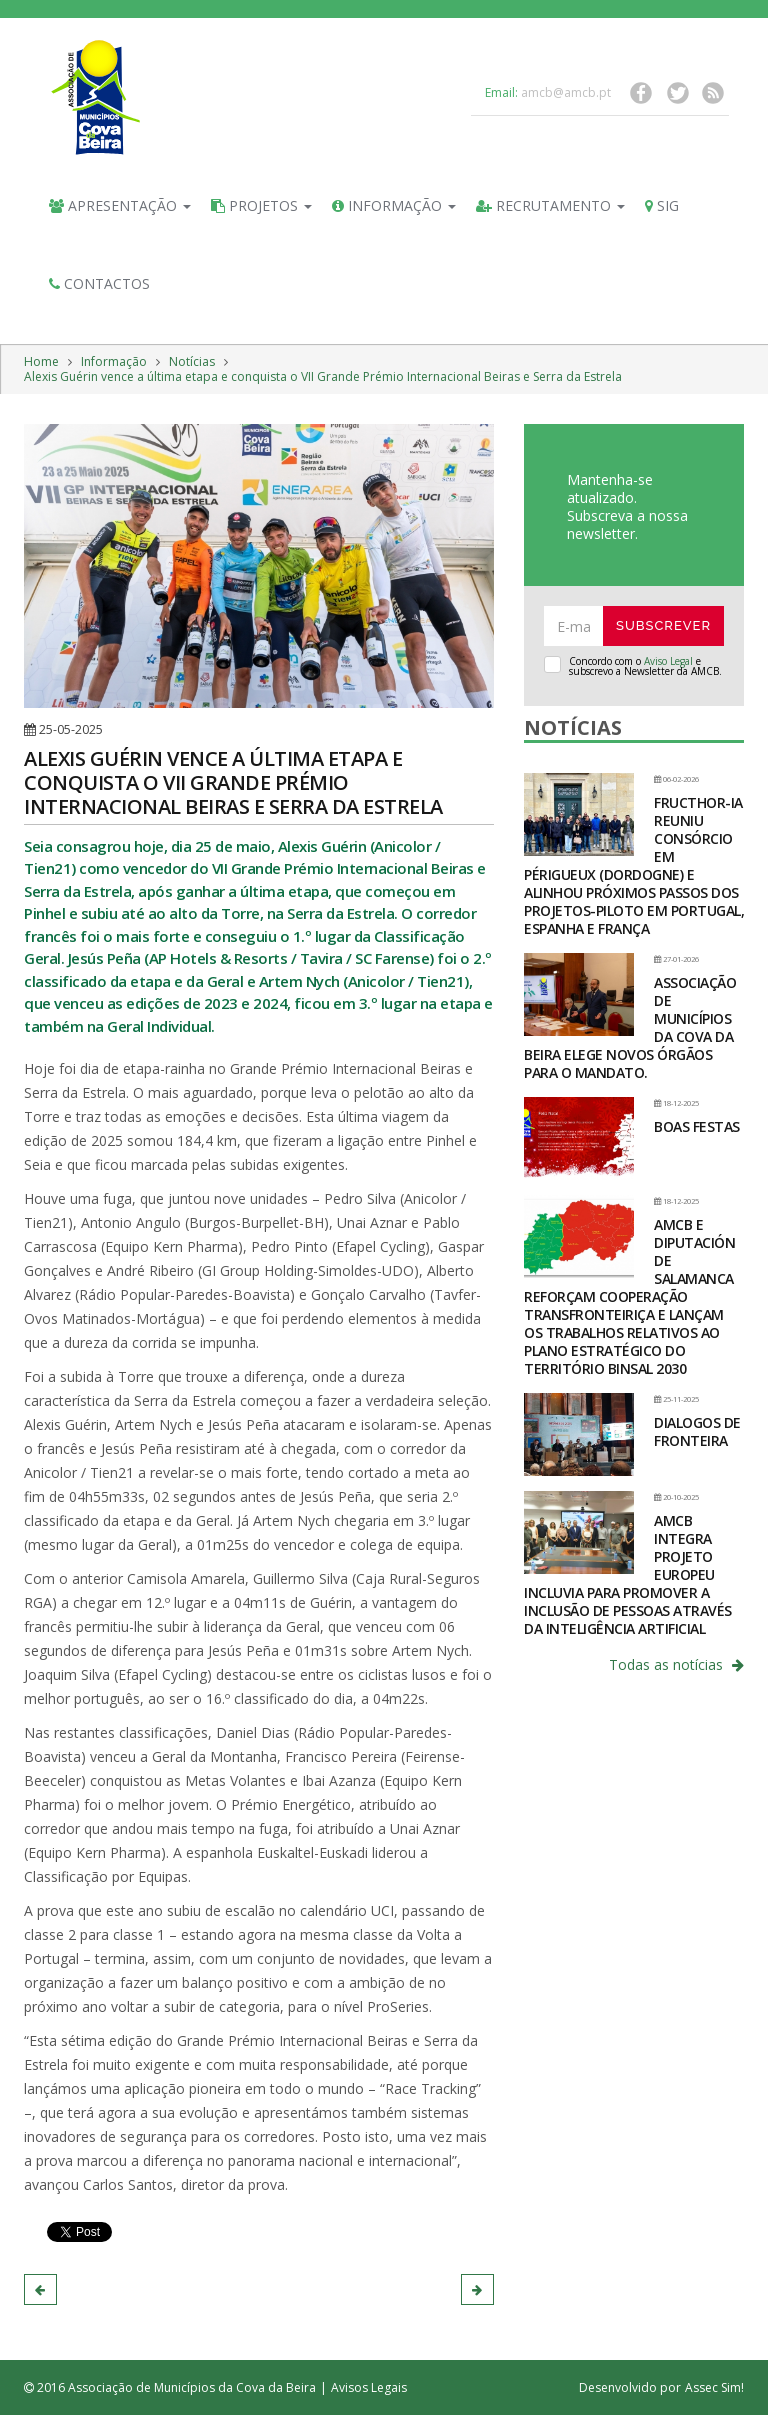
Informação (394, 205)
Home (41, 361)
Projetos (261, 205)
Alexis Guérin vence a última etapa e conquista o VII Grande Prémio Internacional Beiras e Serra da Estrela (323, 376)
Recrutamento (550, 205)
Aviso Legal (668, 661)
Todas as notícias (676, 1664)
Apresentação (120, 205)
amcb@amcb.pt (566, 92)
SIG (662, 205)
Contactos (99, 283)
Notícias (192, 361)
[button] (40, 2289)
